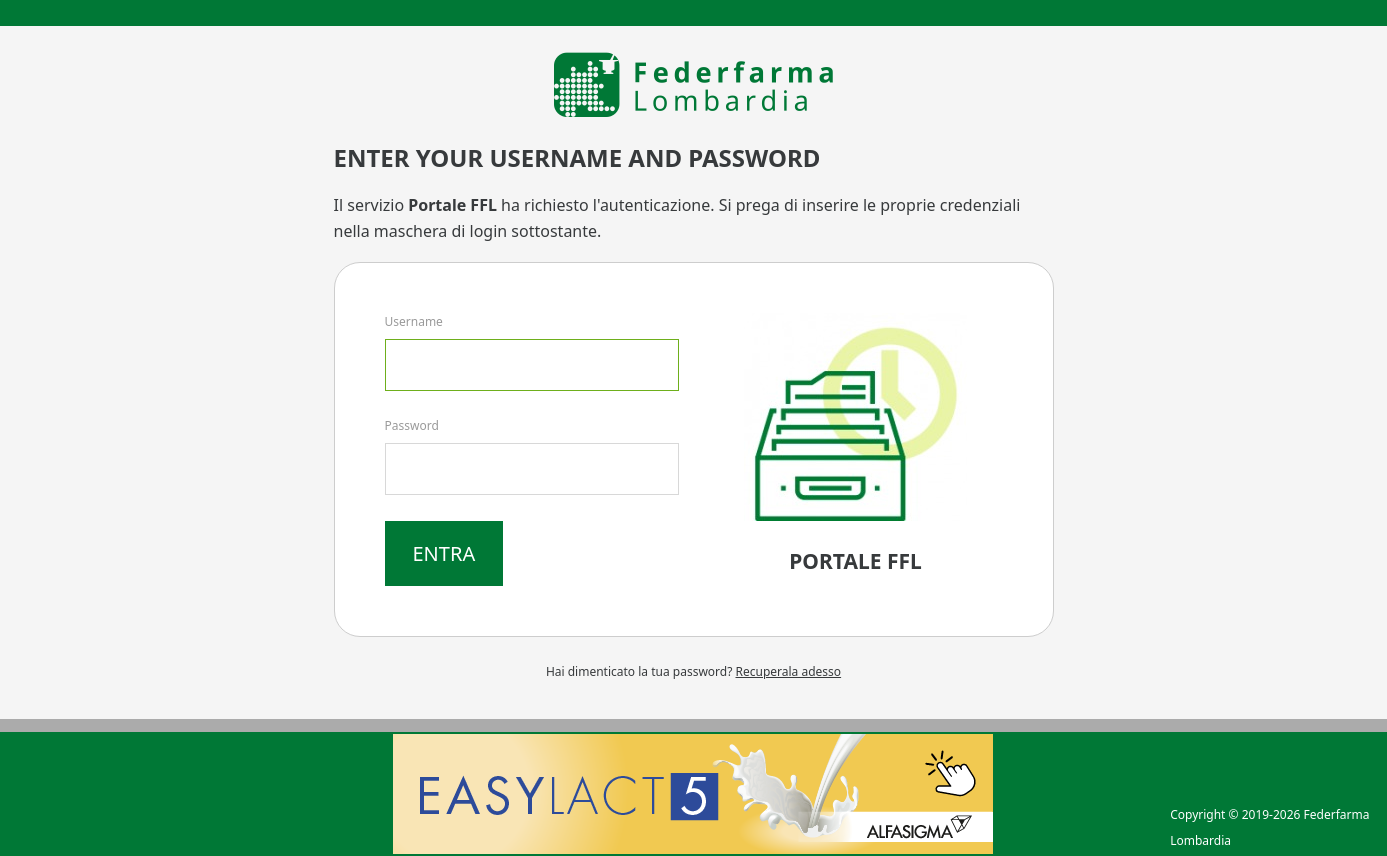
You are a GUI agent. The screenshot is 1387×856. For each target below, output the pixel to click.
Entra (444, 553)
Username (414, 321)
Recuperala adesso (789, 671)
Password (412, 425)
